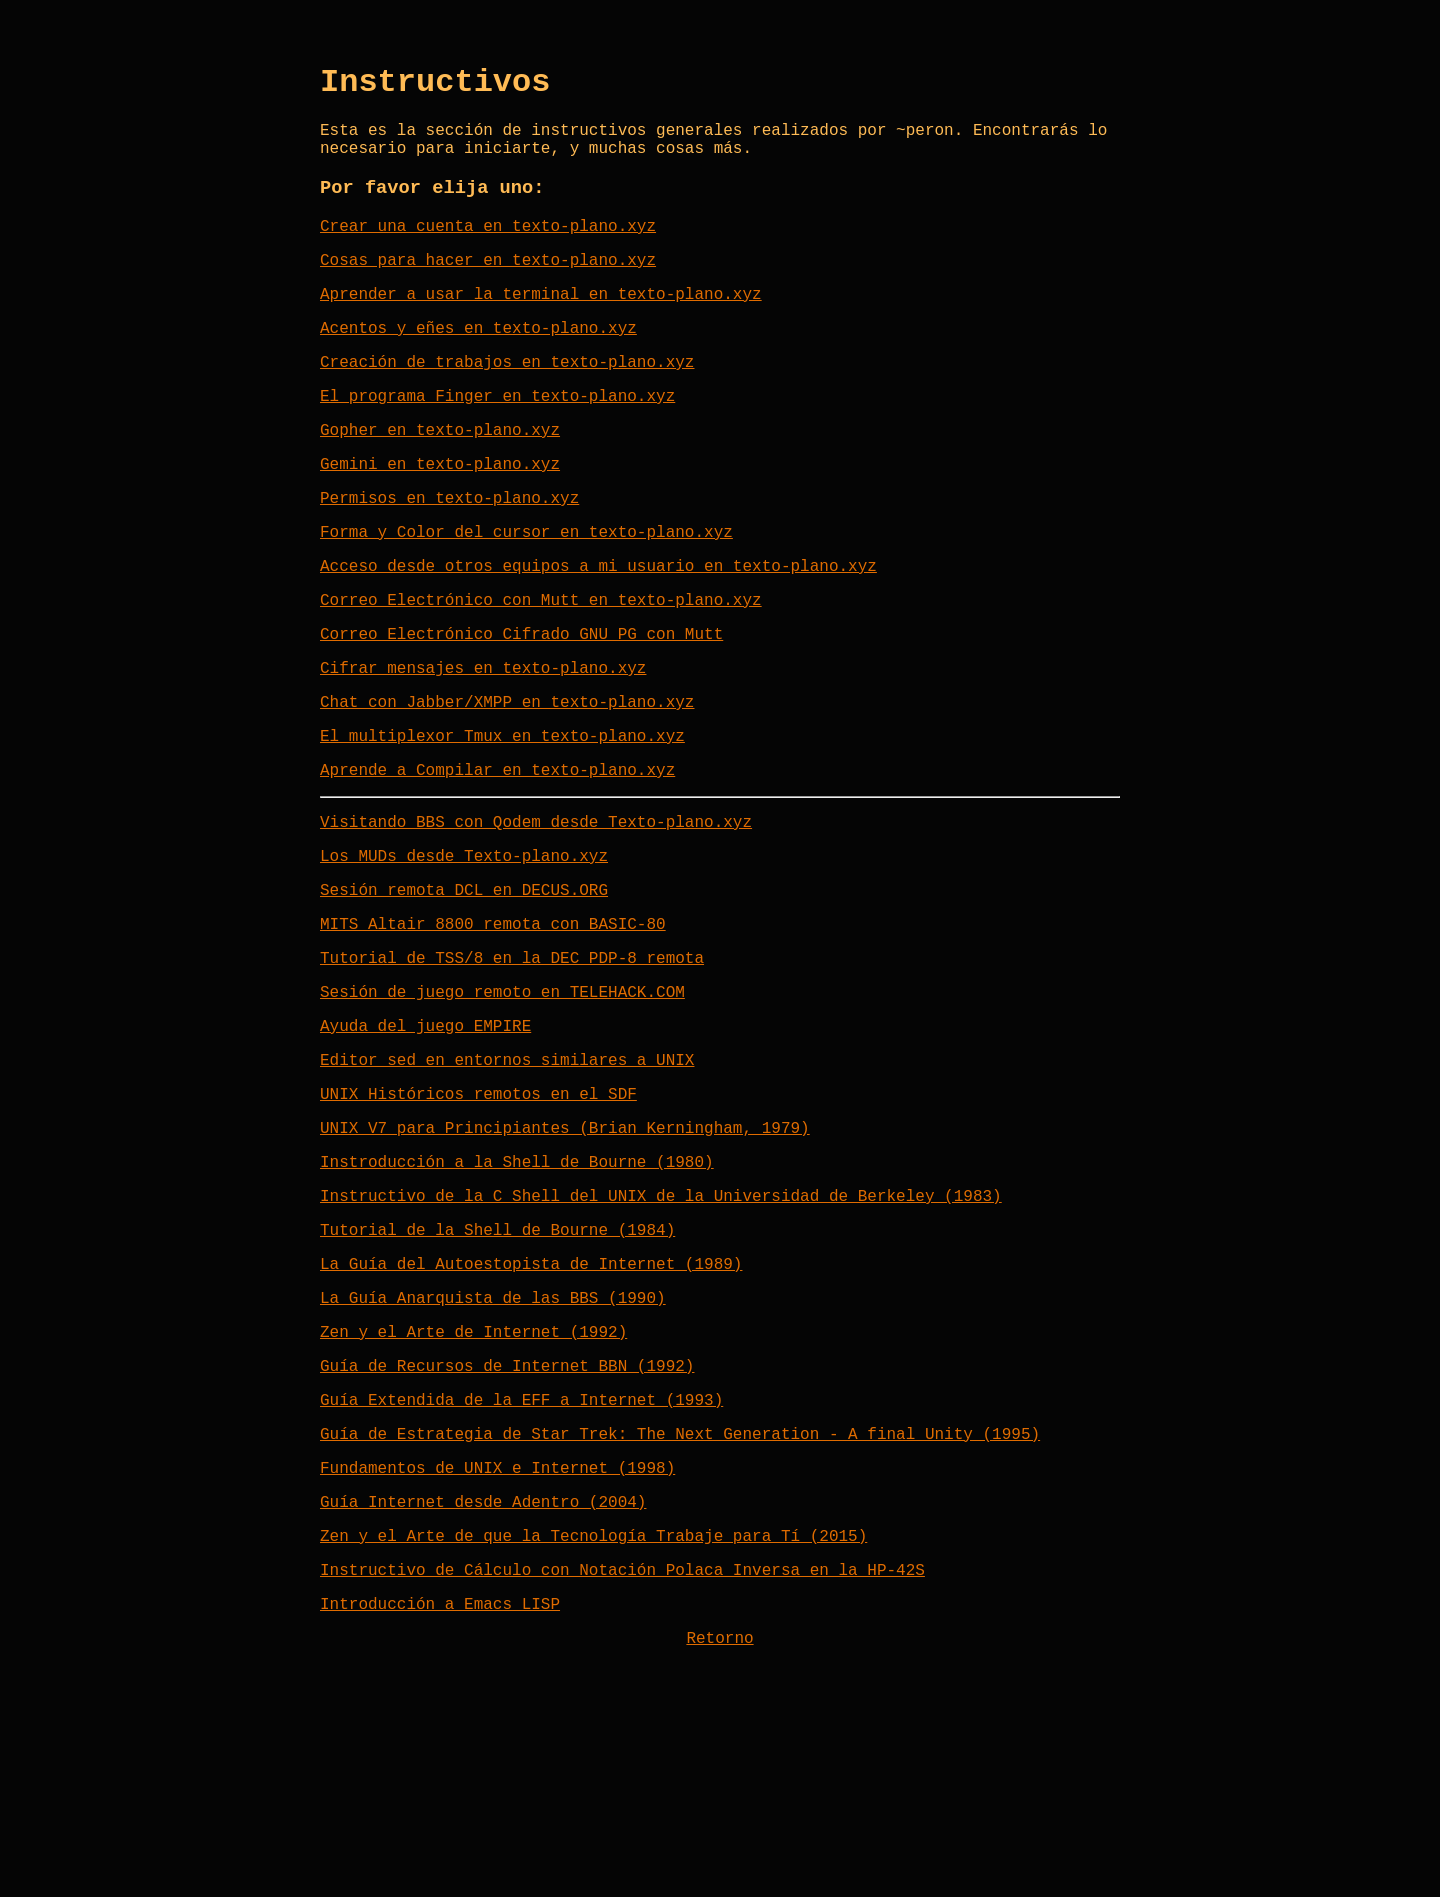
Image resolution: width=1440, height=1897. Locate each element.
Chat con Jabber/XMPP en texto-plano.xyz (507, 778)
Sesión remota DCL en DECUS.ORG (464, 986)
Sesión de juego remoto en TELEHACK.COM (502, 1100)
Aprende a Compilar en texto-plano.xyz (497, 854)
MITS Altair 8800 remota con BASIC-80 (493, 1024)
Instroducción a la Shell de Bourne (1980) (517, 1290)
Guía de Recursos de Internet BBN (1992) (507, 1518)
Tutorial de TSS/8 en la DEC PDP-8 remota (512, 1062)
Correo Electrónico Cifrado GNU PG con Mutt (521, 702)
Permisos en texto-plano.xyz (449, 550)
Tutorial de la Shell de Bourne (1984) (497, 1366)
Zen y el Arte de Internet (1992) (473, 1480)
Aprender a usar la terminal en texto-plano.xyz (541, 322)
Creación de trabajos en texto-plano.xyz (507, 398)
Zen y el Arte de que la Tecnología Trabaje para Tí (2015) (593, 1708)
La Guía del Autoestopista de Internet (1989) (531, 1404)
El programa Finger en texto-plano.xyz (497, 436)
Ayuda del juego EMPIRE (425, 1138)
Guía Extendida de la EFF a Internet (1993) (521, 1556)
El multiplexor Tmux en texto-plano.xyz (502, 816)
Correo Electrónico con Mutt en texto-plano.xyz (541, 664)
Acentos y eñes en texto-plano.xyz (478, 360)
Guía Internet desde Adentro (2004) (483, 1670)
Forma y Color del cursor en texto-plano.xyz (526, 588)
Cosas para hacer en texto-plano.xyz (488, 284)
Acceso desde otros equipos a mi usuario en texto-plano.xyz (598, 626)
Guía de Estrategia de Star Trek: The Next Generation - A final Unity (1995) (680, 1594)
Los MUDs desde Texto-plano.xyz (464, 948)
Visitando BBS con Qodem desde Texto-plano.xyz (536, 910)
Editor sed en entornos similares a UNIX (507, 1176)
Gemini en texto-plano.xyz (440, 512)
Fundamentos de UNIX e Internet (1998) (497, 1632)
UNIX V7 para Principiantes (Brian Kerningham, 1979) (565, 1252)
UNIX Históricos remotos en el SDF (478, 1214)
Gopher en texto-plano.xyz (440, 474)
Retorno (719, 1822)
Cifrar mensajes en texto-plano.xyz (483, 740)
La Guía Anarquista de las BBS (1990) (493, 1442)
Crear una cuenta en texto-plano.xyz (488, 246)
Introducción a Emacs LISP (440, 1784)
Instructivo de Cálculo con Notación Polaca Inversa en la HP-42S (622, 1746)
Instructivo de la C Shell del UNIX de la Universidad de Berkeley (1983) (661, 1328)
